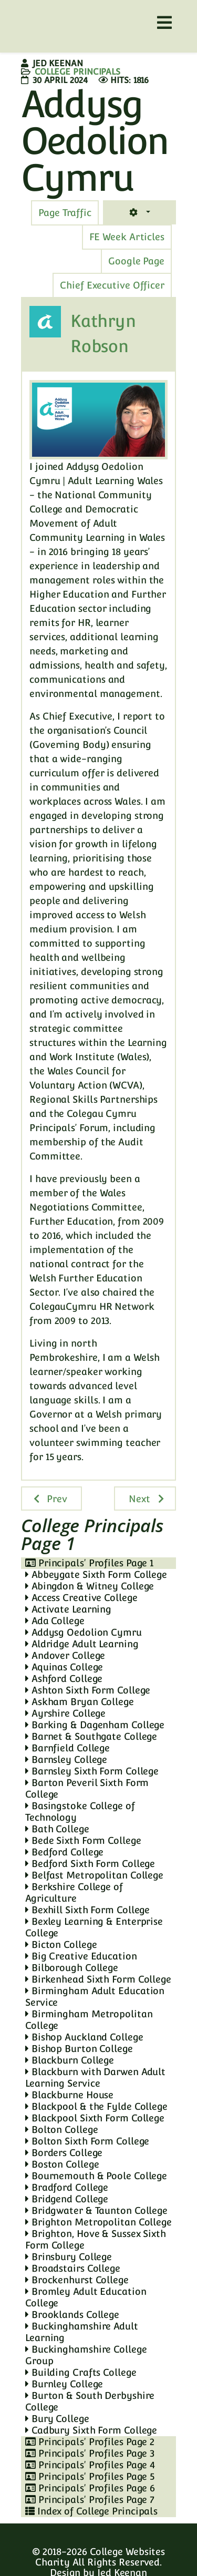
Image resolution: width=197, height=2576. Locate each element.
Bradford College (66, 2187)
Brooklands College (72, 2314)
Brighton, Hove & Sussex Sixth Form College (95, 2239)
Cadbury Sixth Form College (91, 2430)
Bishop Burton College (79, 2048)
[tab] (65, 212)
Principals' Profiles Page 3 (89, 2453)
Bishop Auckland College (84, 2037)
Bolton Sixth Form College (87, 2141)
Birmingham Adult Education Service (94, 1996)
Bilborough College (71, 1967)
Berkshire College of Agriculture (74, 1892)
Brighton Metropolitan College (98, 2222)
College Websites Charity (100, 2557)
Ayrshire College (65, 1713)
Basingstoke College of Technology (80, 1811)
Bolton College (61, 2129)
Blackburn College (69, 2060)
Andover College (65, 1655)
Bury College (57, 2418)
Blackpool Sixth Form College (94, 2117)
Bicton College (61, 1944)
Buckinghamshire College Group (86, 2355)
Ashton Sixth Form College (87, 1690)
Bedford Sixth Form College (90, 1863)
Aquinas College (64, 1666)
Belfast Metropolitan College (94, 1875)
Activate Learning (68, 1609)
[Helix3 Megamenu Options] (164, 23)
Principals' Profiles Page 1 (89, 1562)
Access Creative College (81, 1597)
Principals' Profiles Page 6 (90, 2487)
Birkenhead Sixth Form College (98, 1979)
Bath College (57, 1828)
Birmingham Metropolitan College (89, 2019)
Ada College (55, 1620)
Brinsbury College (68, 2256)
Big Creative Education (81, 1956)
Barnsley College (66, 1759)
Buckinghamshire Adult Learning (81, 2332)
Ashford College (63, 1678)
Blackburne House (69, 2094)
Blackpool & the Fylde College (96, 2106)
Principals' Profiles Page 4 (90, 2464)
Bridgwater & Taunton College (96, 2210)
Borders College (63, 2152)
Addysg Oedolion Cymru (83, 1632)
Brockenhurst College (77, 2279)
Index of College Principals (91, 2511)
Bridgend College (66, 2198)
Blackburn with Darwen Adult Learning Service (95, 2077)
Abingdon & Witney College (89, 1586)
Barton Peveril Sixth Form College (87, 1788)
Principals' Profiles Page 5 (89, 2476)
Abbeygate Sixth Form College (96, 1574)
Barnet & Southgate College (91, 1736)
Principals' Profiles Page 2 (89, 2441)
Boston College (62, 2164)
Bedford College (64, 1851)
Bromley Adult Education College (86, 2297)
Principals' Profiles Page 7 (89, 2499)
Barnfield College (67, 1747)
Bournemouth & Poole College (96, 2175)
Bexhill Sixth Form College (87, 1909)
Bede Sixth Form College (83, 1840)
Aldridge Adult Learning (82, 1643)
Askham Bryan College (79, 1701)
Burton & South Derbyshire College (89, 2401)
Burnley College (64, 2383)
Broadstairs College (72, 2268)
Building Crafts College (81, 2372)
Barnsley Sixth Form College (92, 1771)
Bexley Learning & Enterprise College (94, 1927)
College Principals (77, 72)
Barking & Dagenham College (94, 1724)
